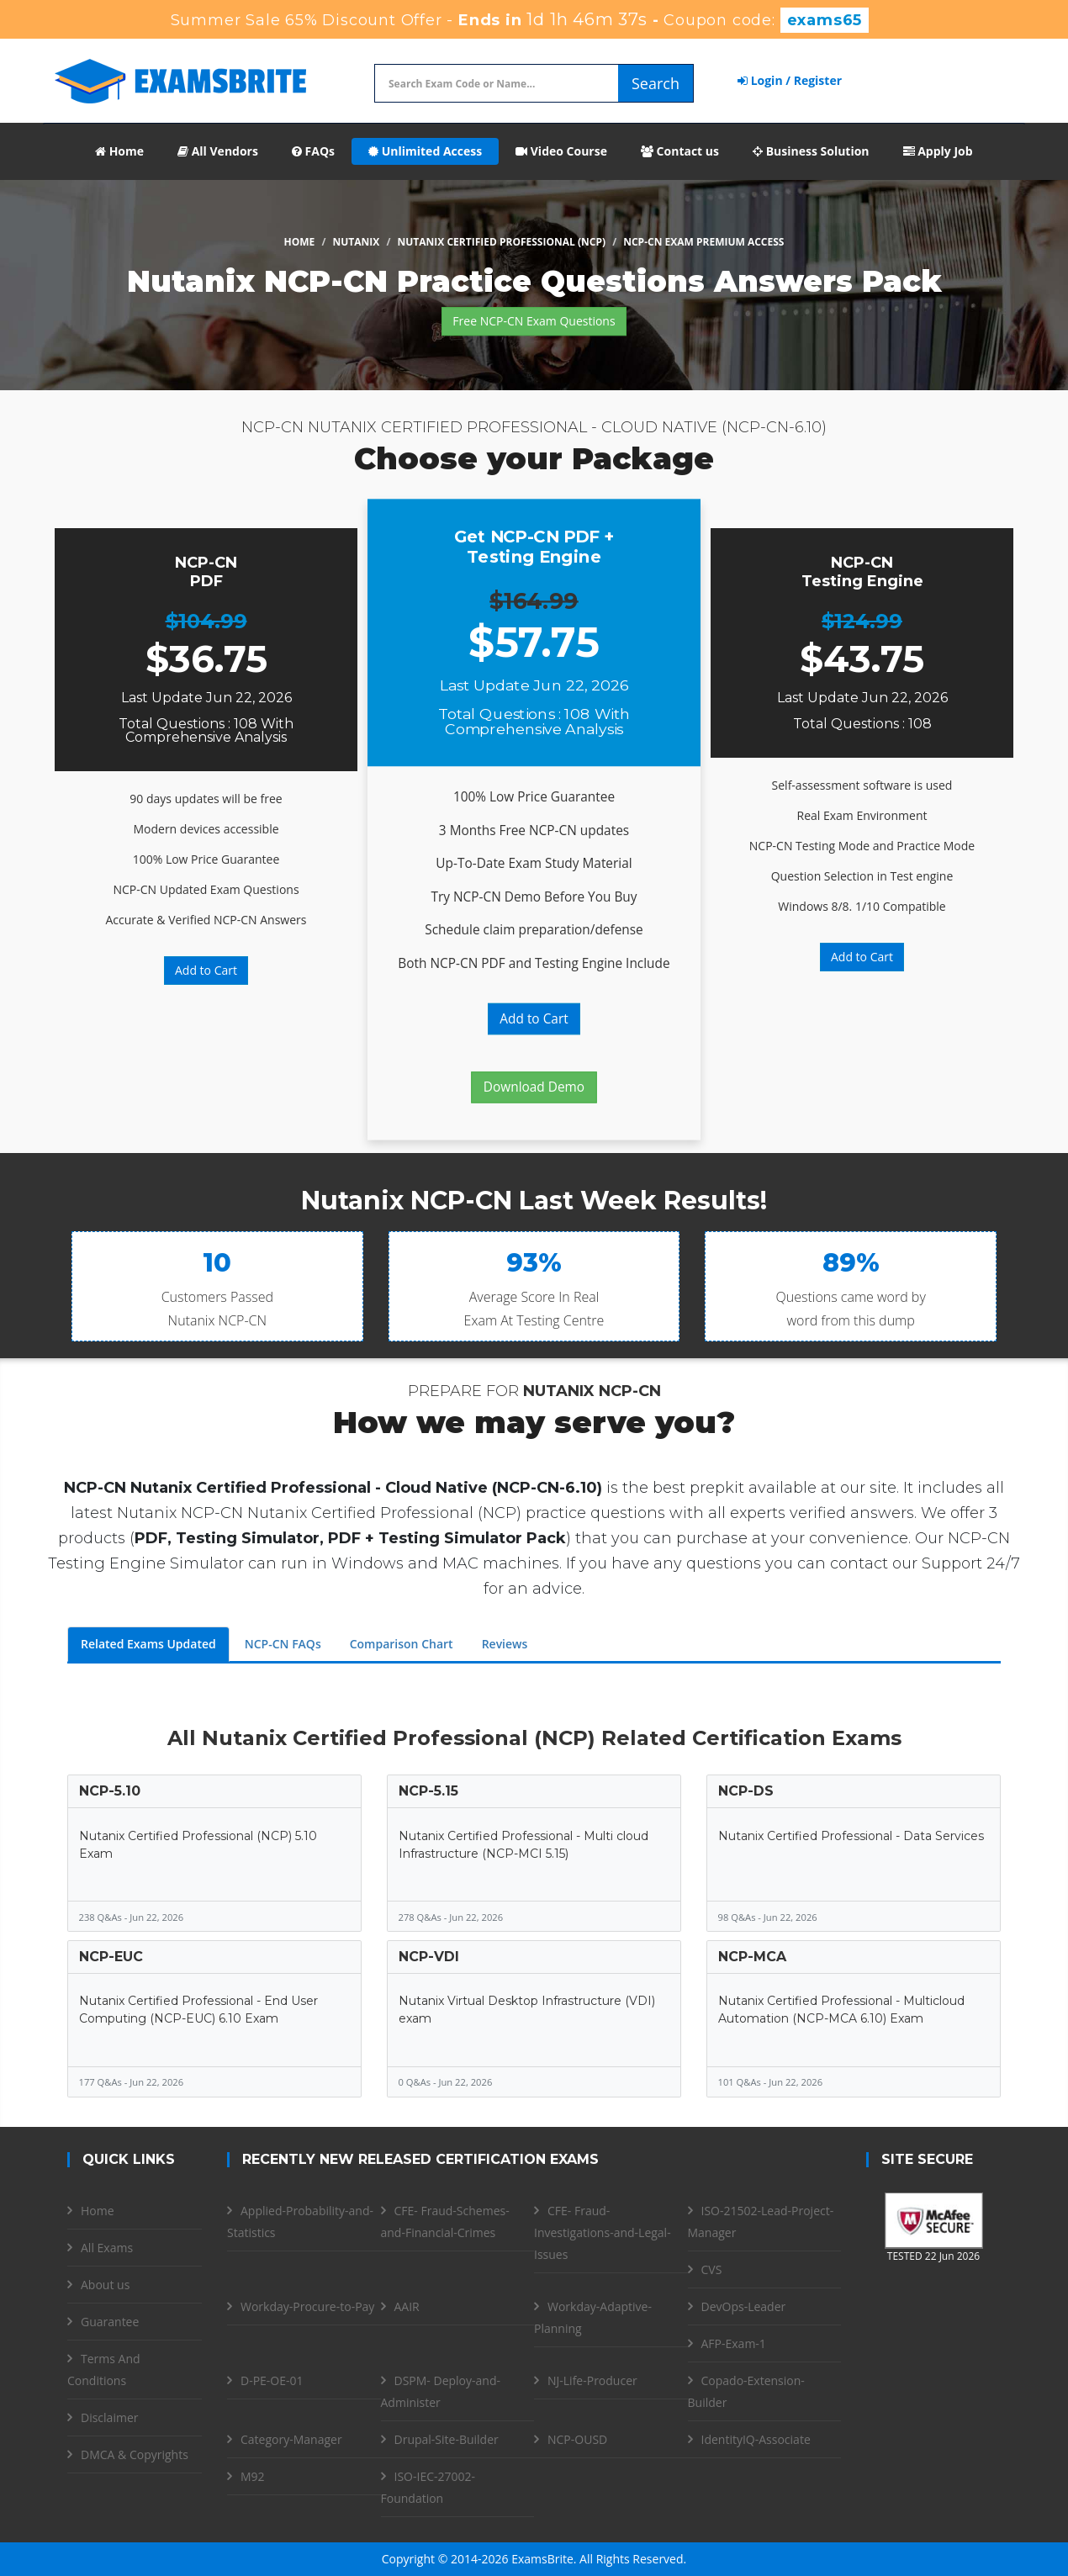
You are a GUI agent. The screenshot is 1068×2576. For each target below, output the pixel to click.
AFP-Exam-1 (733, 2343)
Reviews (505, 1644)
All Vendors (217, 151)
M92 (253, 2476)
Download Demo (534, 1087)
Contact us (680, 151)
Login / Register (790, 80)
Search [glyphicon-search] (655, 83)
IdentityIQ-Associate (756, 2439)
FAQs (313, 151)
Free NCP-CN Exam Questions (533, 321)
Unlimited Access (425, 151)
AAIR (407, 2306)
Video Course (561, 151)
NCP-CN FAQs (283, 1644)
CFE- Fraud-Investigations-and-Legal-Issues (602, 2232)
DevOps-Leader (743, 2306)
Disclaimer (109, 2417)
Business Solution (811, 151)
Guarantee (110, 2322)
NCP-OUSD (577, 2439)
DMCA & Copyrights (134, 2454)
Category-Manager (291, 2439)
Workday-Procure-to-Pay (307, 2306)
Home (119, 151)
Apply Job (938, 151)
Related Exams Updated (148, 1644)
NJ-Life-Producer (592, 2380)
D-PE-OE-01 (272, 2380)
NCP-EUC (111, 1957)
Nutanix (356, 242)
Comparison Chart (401, 1644)
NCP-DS (746, 1791)
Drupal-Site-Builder (446, 2439)
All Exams (107, 2248)
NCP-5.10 (109, 1791)
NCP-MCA (752, 1957)
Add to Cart (206, 970)
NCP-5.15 (428, 1791)
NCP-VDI (429, 1957)
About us (105, 2285)
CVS (711, 2269)
